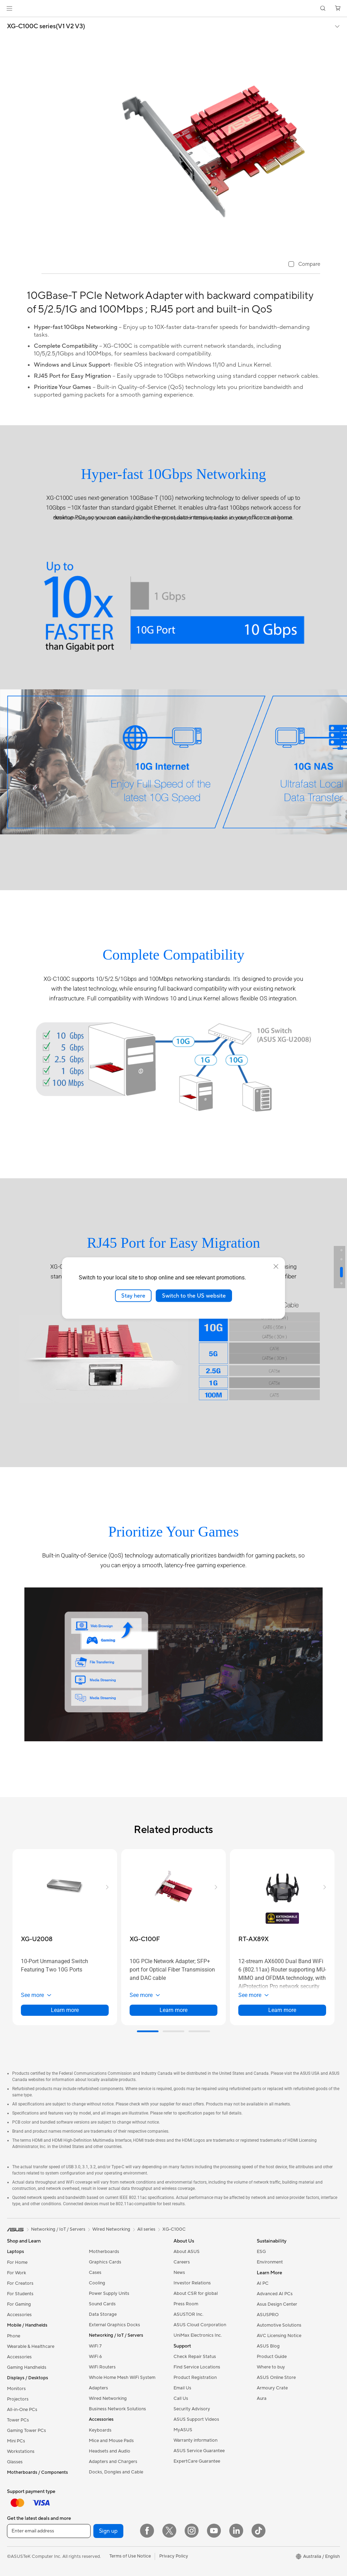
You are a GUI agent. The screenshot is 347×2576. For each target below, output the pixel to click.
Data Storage (103, 2314)
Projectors (18, 2399)
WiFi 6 (95, 2356)
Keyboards (100, 2430)
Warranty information (195, 2440)
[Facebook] (147, 2531)
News (179, 2272)
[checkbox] (304, 264)
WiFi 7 (95, 2346)
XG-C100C (174, 2229)
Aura (262, 2398)
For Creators (20, 2283)
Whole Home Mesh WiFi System (122, 2377)
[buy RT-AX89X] (253, 1939)
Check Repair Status (195, 2356)
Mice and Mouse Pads (111, 2440)
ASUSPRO (268, 2315)
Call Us (181, 2398)
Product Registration (195, 2377)
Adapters (98, 2388)
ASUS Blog (268, 2346)
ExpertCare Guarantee (197, 2461)
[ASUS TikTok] (258, 2531)
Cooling (97, 2283)
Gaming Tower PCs (26, 2430)
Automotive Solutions (279, 2325)
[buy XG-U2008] (37, 1939)
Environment (270, 2262)
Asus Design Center (277, 2304)
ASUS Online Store (276, 2377)
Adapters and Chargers (113, 2461)
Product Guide (272, 2356)
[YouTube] (214, 2531)
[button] (9, 8)
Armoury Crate (272, 2388)
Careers (182, 2262)
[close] (276, 1266)
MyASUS (183, 2430)
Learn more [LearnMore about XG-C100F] (173, 2010)
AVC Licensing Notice (279, 2335)
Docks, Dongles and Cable (116, 2472)
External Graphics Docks (114, 2325)
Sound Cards (102, 2304)
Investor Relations (192, 2283)
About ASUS (187, 2251)
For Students (20, 2294)
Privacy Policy (173, 2556)
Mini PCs (16, 2441)
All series (146, 2229)
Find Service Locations (197, 2367)
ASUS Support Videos (196, 2419)
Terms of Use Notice (130, 2556)
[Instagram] (192, 2531)
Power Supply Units (109, 2293)
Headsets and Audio (109, 2451)
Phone (13, 2336)
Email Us (182, 2388)
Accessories (19, 2315)
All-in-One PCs (22, 2409)
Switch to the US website (194, 1295)
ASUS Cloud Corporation (200, 2325)
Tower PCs (18, 2420)
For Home (17, 2262)
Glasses (15, 2462)
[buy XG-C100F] (145, 1939)
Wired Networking (108, 2398)
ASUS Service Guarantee (199, 2451)
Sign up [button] (108, 2531)
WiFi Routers (102, 2367)
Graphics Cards (105, 2262)
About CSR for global (196, 2293)
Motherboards (104, 2251)
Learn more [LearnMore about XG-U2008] (65, 2010)
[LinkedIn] (236, 2531)
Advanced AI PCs (275, 2294)
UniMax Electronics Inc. (198, 2335)
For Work (16, 2273)
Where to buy (271, 2367)
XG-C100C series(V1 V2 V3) (46, 26)
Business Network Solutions (117, 2409)
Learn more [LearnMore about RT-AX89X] (282, 2010)
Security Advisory (192, 2409)
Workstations (20, 2451)
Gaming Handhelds (26, 2367)
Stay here (133, 1295)
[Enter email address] (49, 2531)
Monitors (16, 2388)
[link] (173, 8)
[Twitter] (169, 2531)
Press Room (186, 2304)
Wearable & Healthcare (30, 2346)
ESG (261, 2251)
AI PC (263, 2283)
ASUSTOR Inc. (188, 2314)
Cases (95, 2272)
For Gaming (19, 2304)
